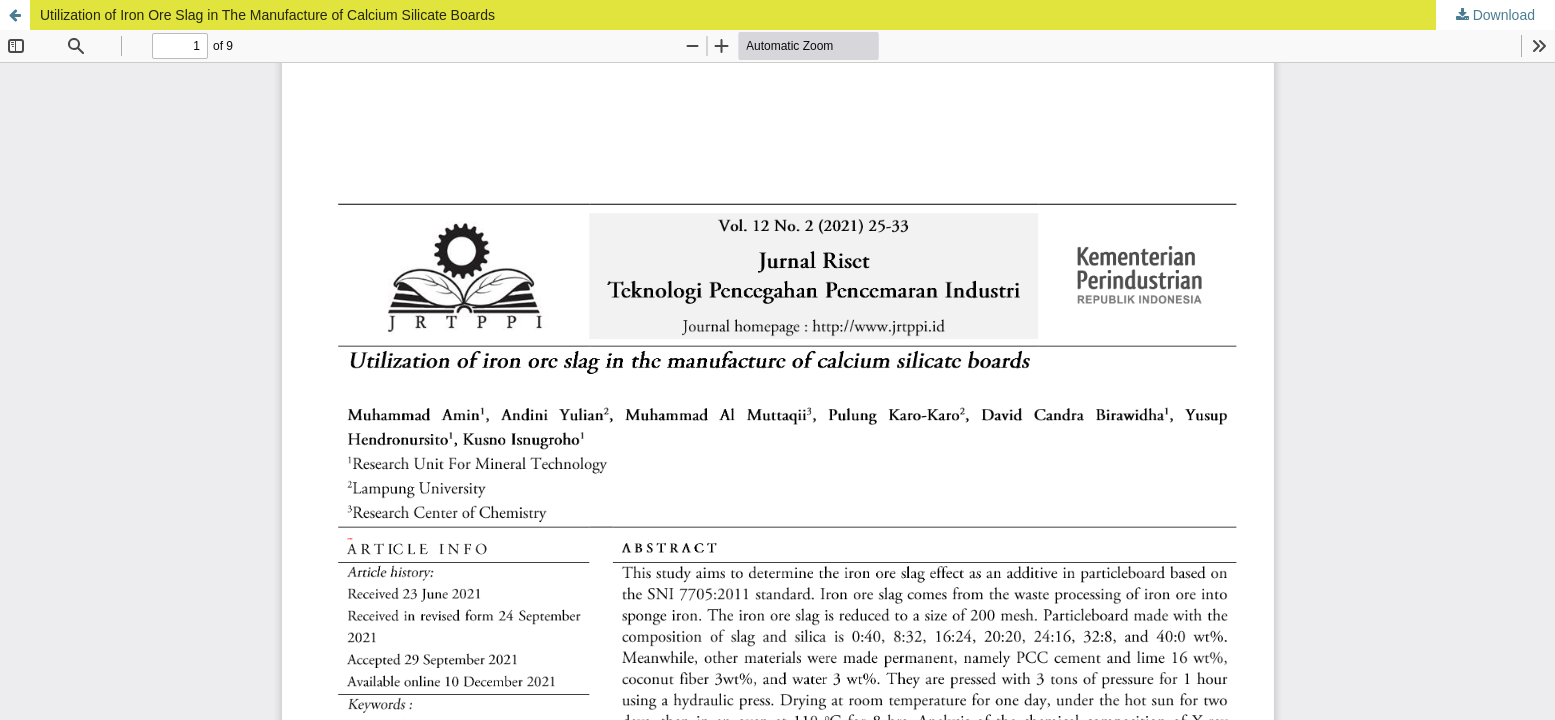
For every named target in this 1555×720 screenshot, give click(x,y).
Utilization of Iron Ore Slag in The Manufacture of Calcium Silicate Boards (267, 15)
